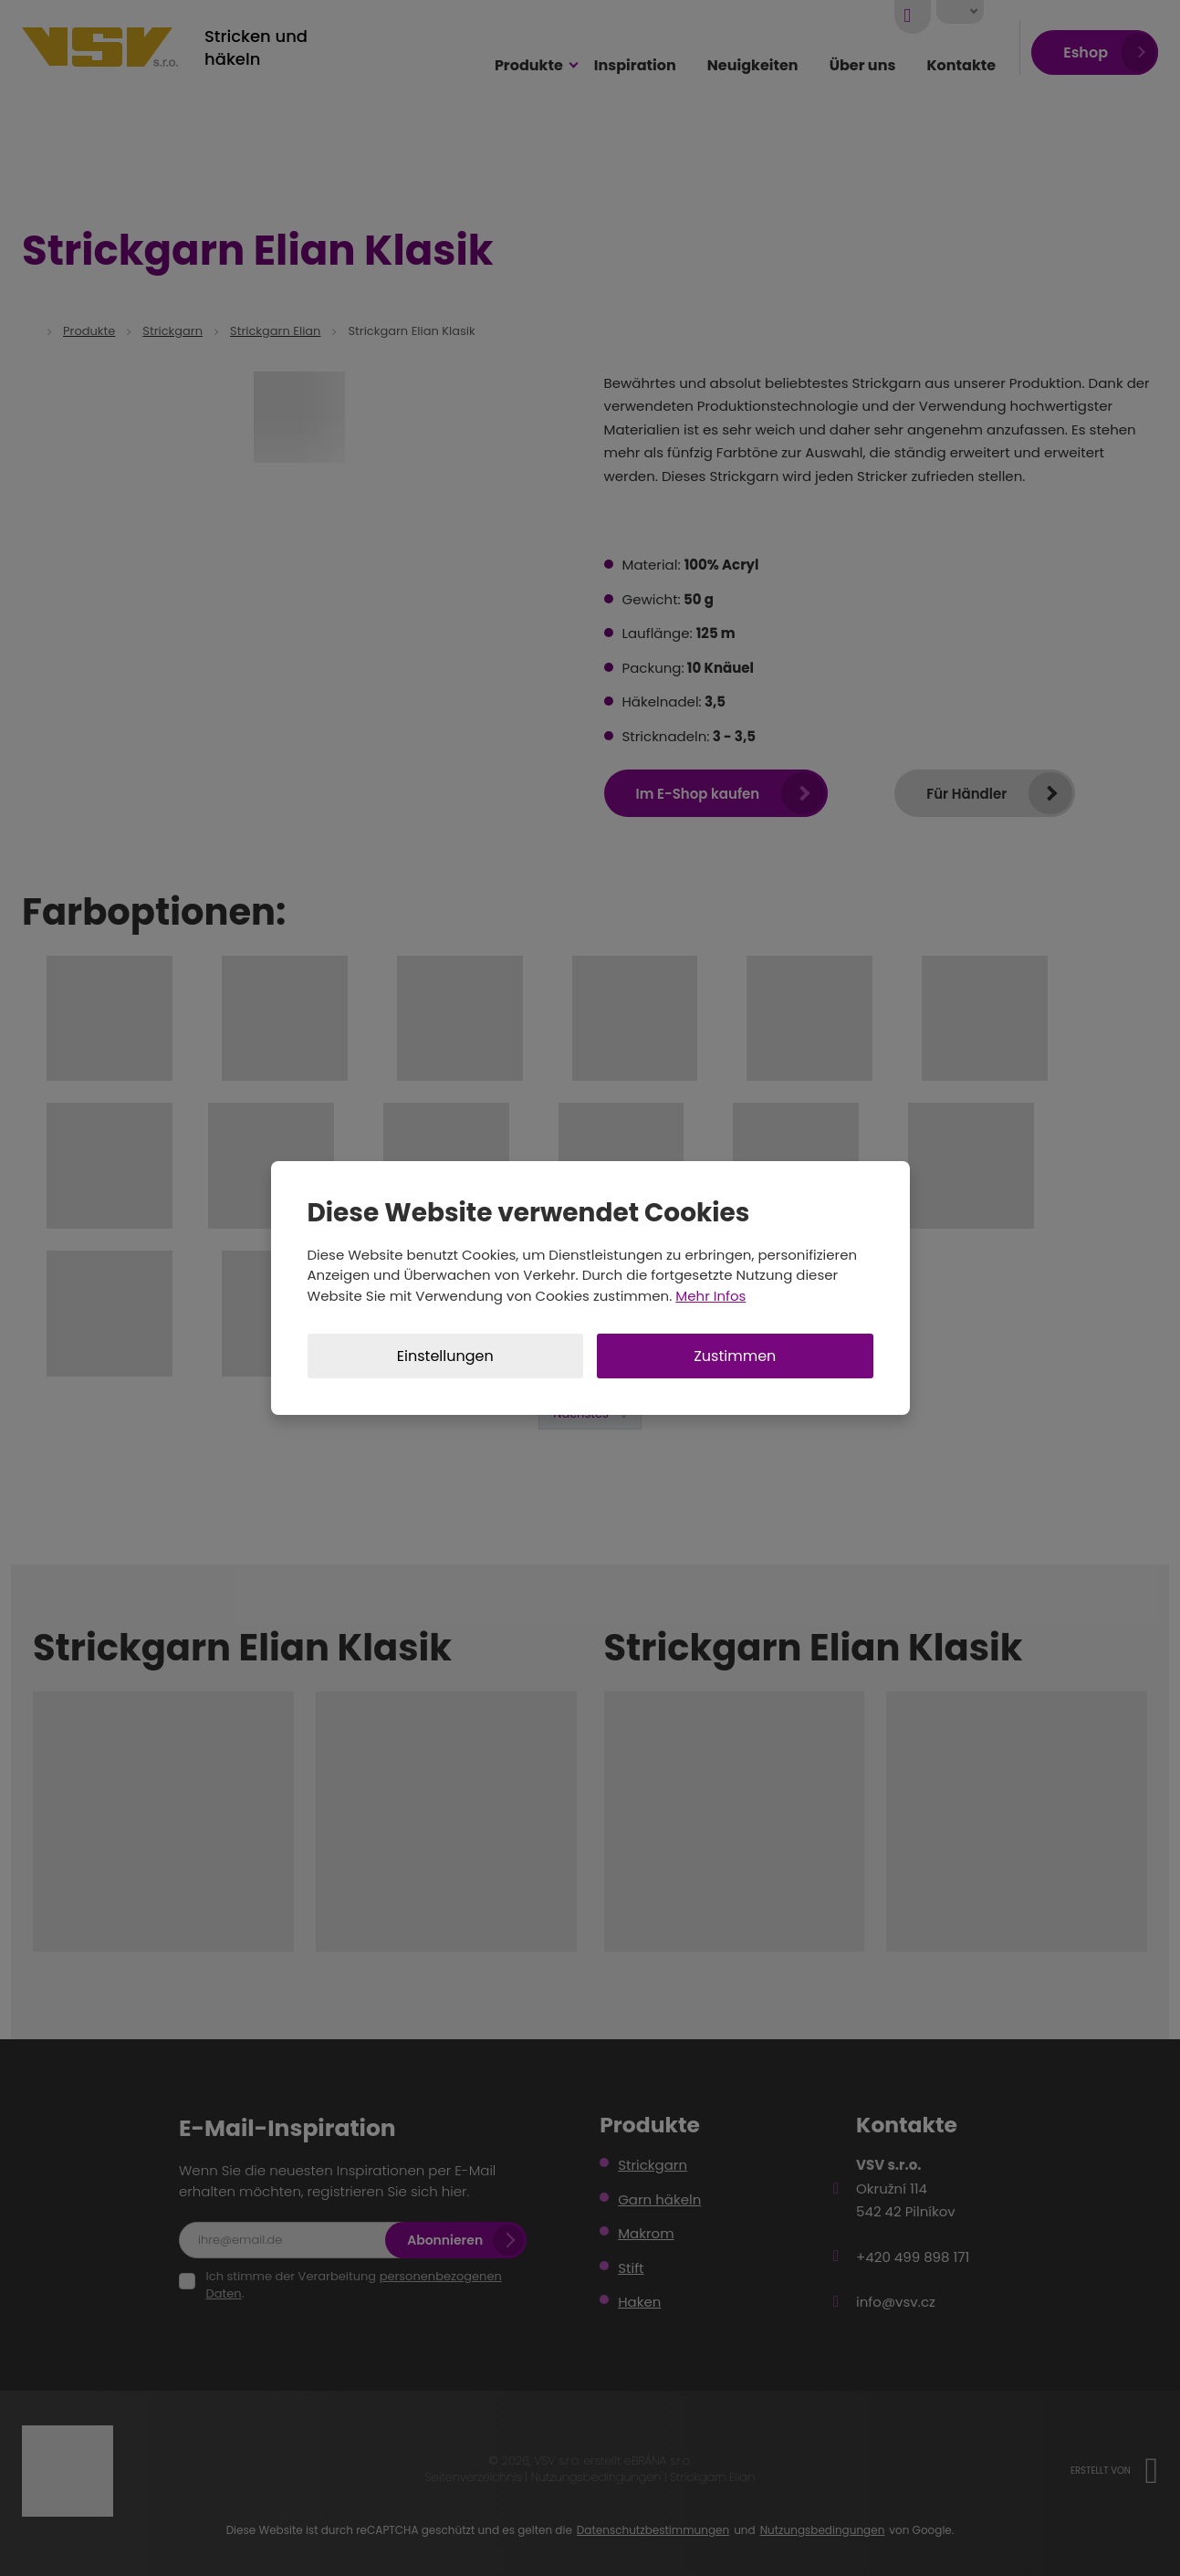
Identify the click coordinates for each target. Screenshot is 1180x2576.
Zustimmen (735, 1356)
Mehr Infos (710, 1295)
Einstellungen (445, 1356)
